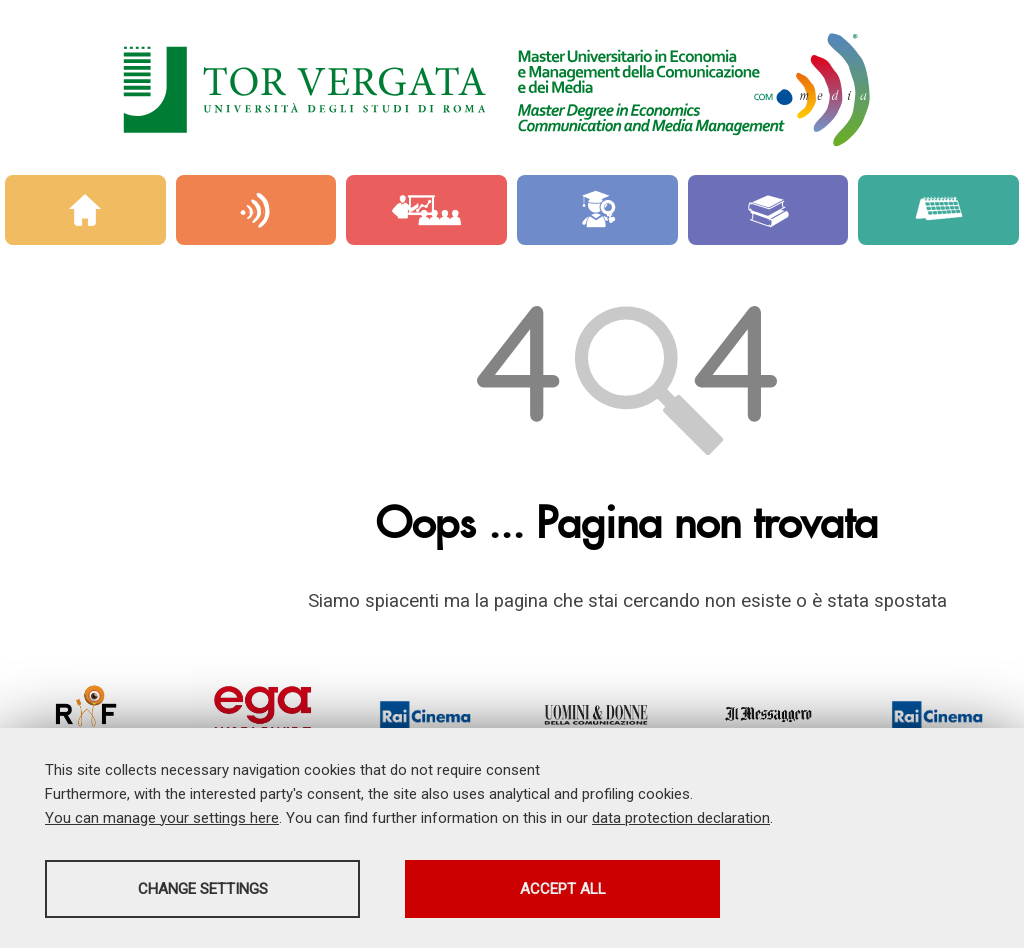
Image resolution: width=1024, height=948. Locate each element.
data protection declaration (681, 818)
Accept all (563, 889)
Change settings (203, 889)
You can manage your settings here (162, 818)
